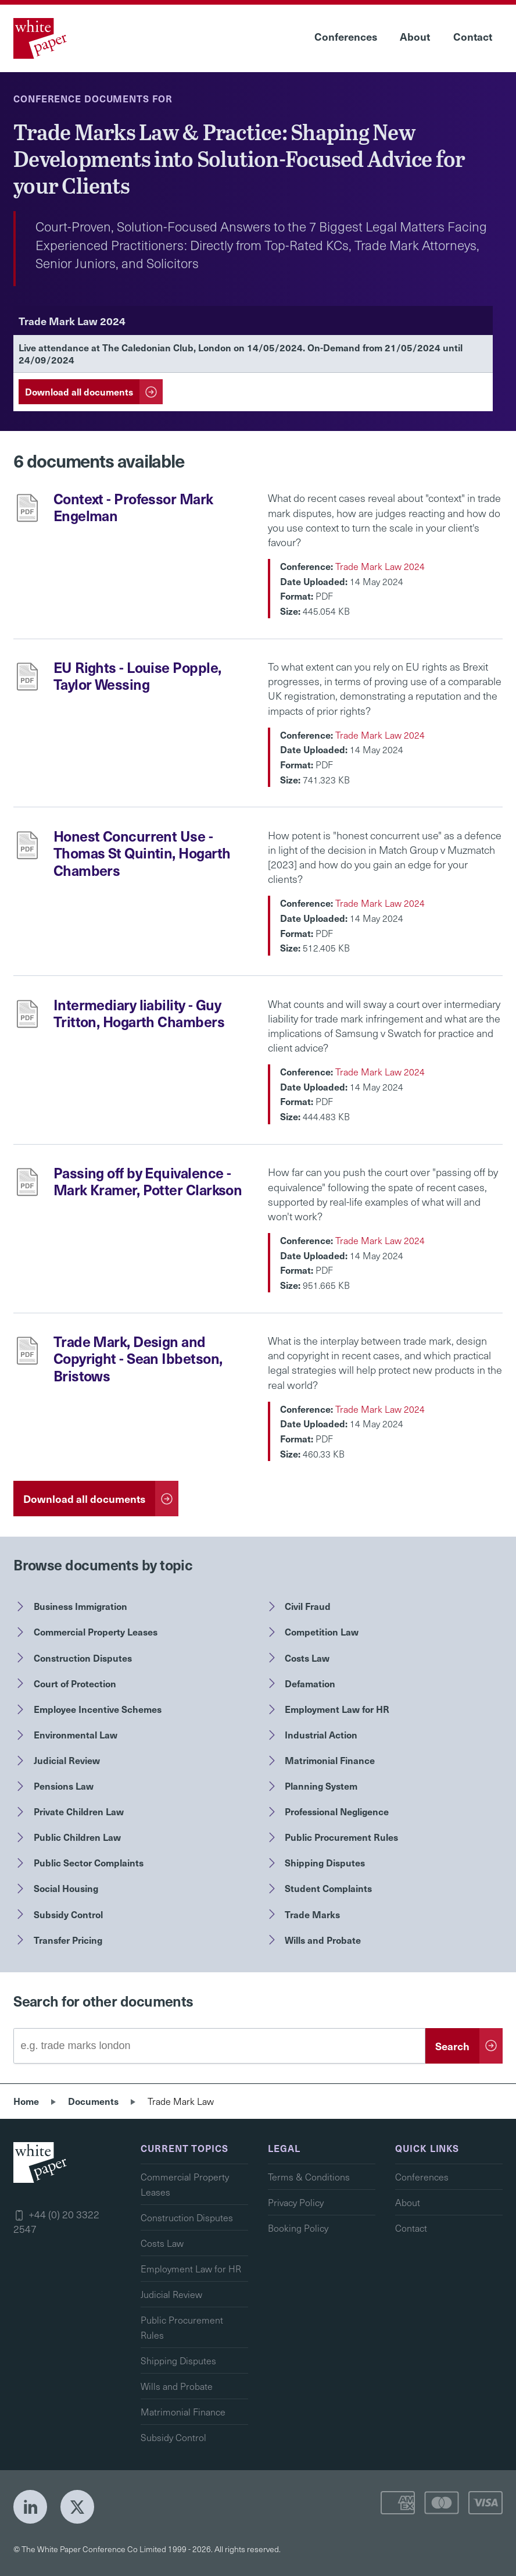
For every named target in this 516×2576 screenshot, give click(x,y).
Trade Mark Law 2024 (380, 566)
